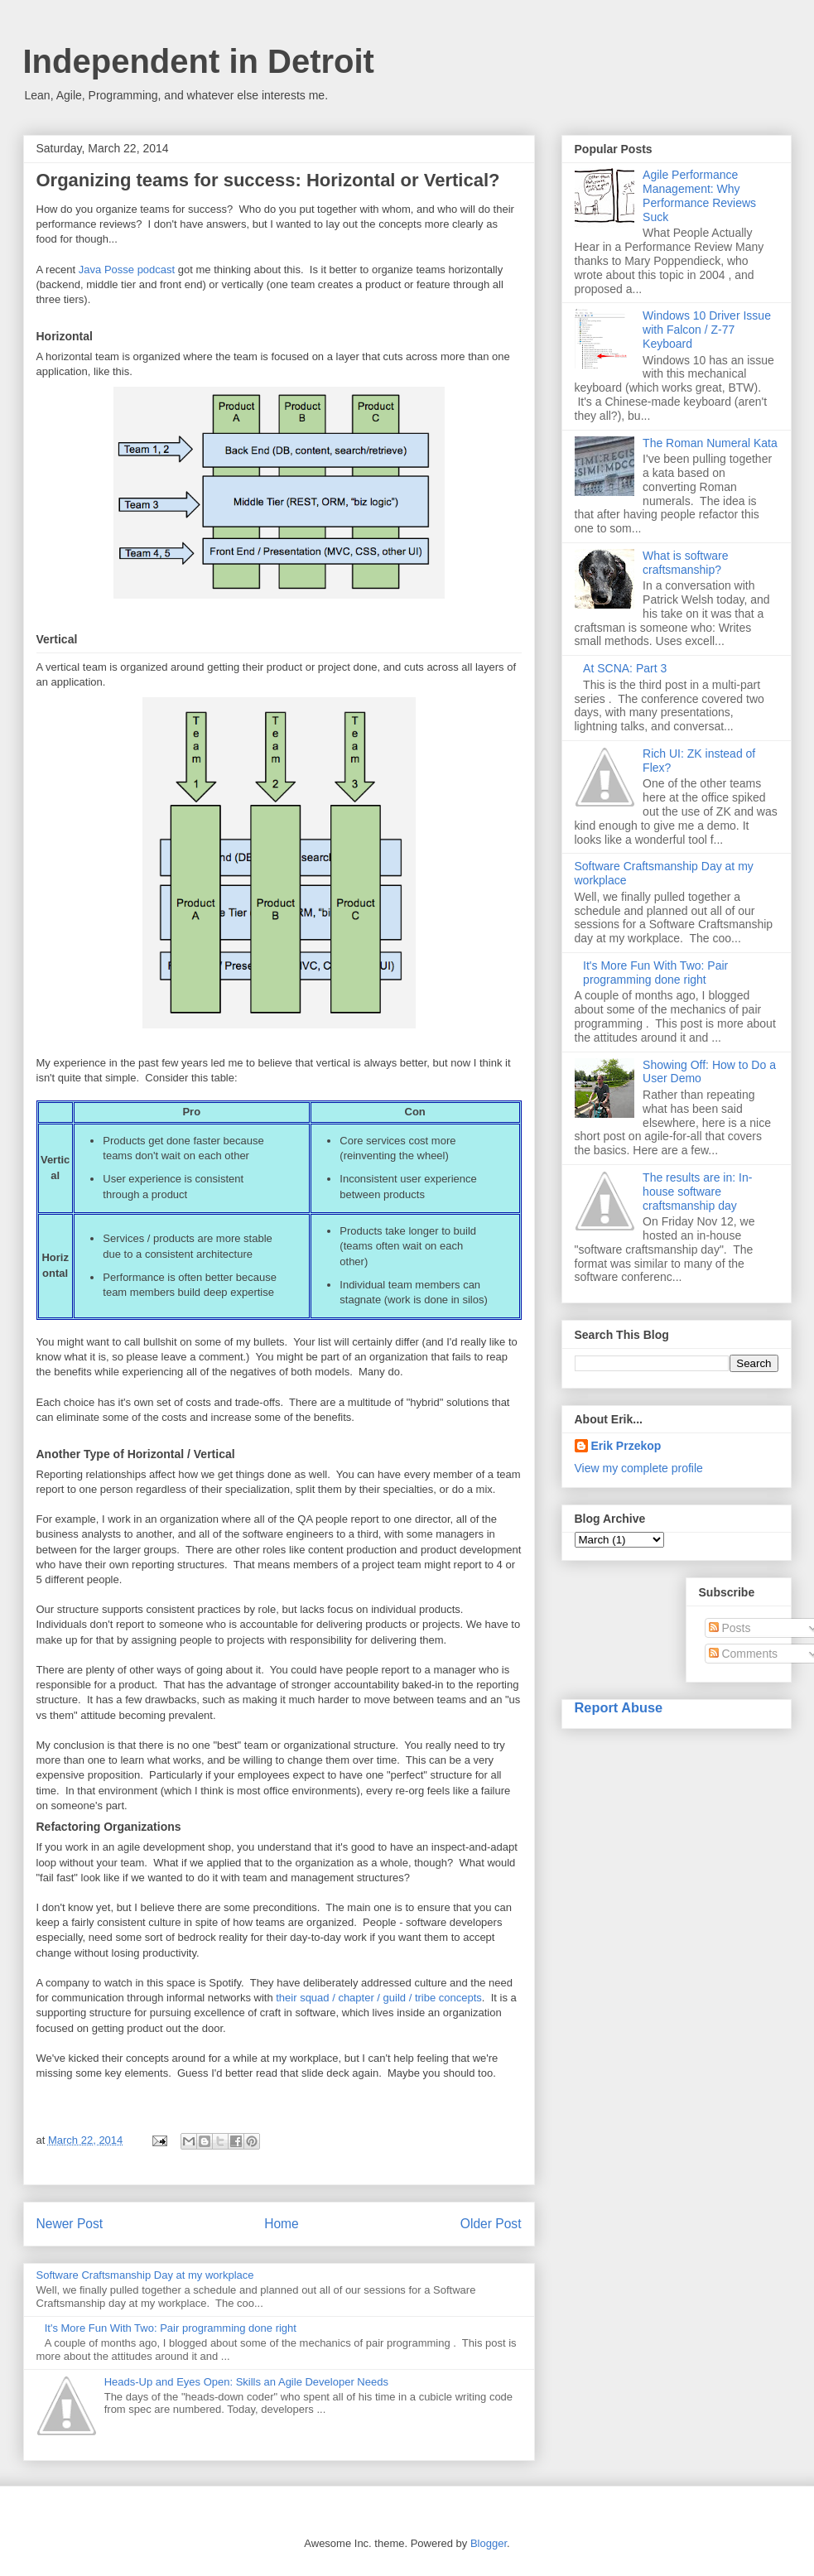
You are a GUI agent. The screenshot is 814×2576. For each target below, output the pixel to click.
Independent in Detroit (198, 61)
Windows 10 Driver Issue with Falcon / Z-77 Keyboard (707, 329)
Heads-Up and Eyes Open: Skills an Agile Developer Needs (246, 2382)
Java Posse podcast (127, 269)
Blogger (488, 2543)
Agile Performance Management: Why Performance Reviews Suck (699, 195)
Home (281, 2224)
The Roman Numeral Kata (710, 443)
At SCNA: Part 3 (625, 668)
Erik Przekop (626, 1445)
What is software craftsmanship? (685, 562)
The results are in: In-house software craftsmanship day (697, 1191)
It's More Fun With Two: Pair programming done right (170, 2328)
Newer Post (70, 2224)
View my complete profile (639, 1468)
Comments (743, 1653)
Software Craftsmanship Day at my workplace (145, 2275)
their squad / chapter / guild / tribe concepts (379, 1997)
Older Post (491, 2224)
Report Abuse (619, 1707)
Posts (730, 1628)
